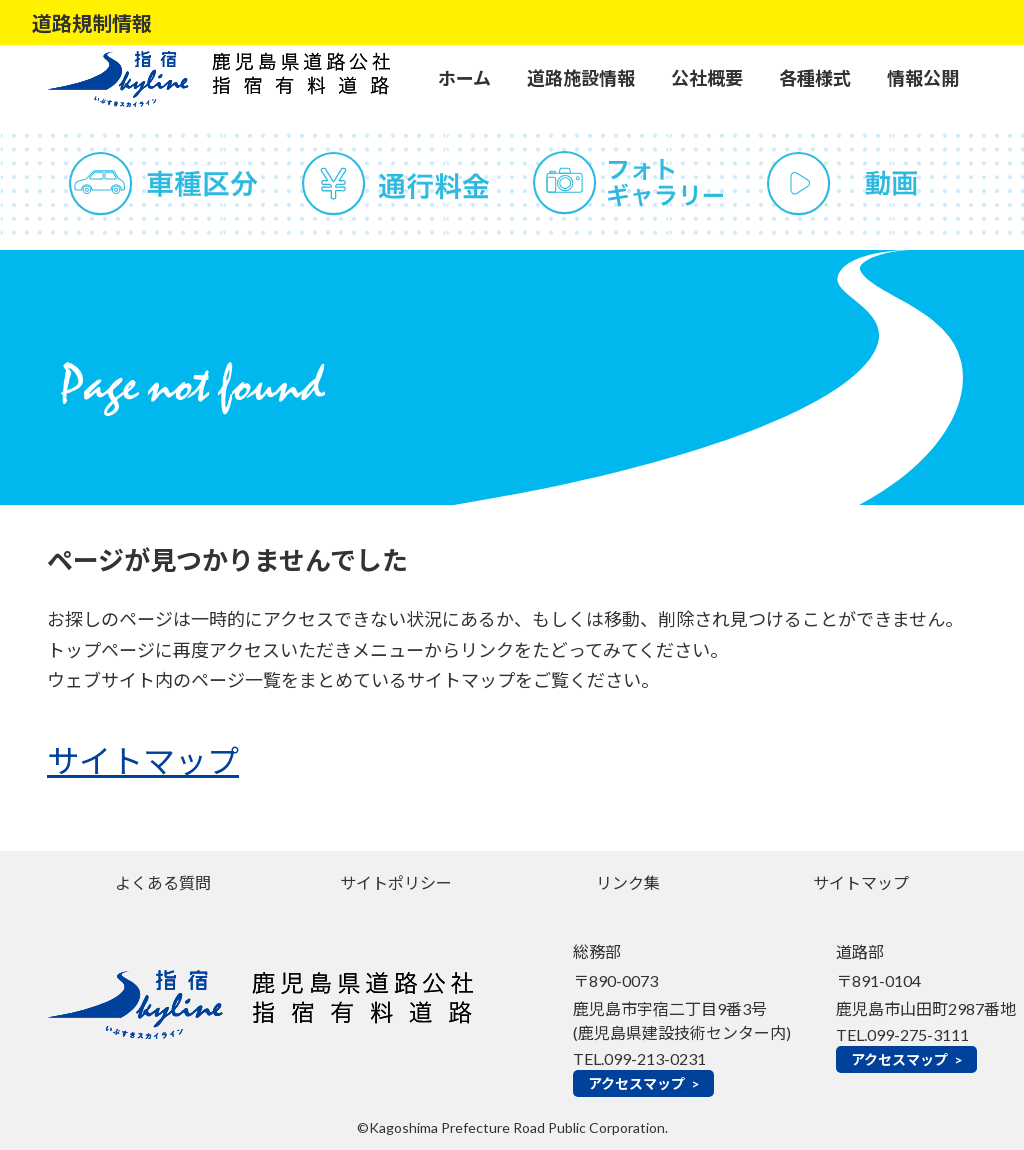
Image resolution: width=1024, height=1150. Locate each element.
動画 (861, 184)
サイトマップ (143, 761)
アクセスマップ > (643, 1083)
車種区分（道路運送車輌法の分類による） (163, 184)
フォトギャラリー (628, 184)
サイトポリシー (396, 882)
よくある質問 (163, 882)
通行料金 (396, 184)
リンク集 (628, 882)
